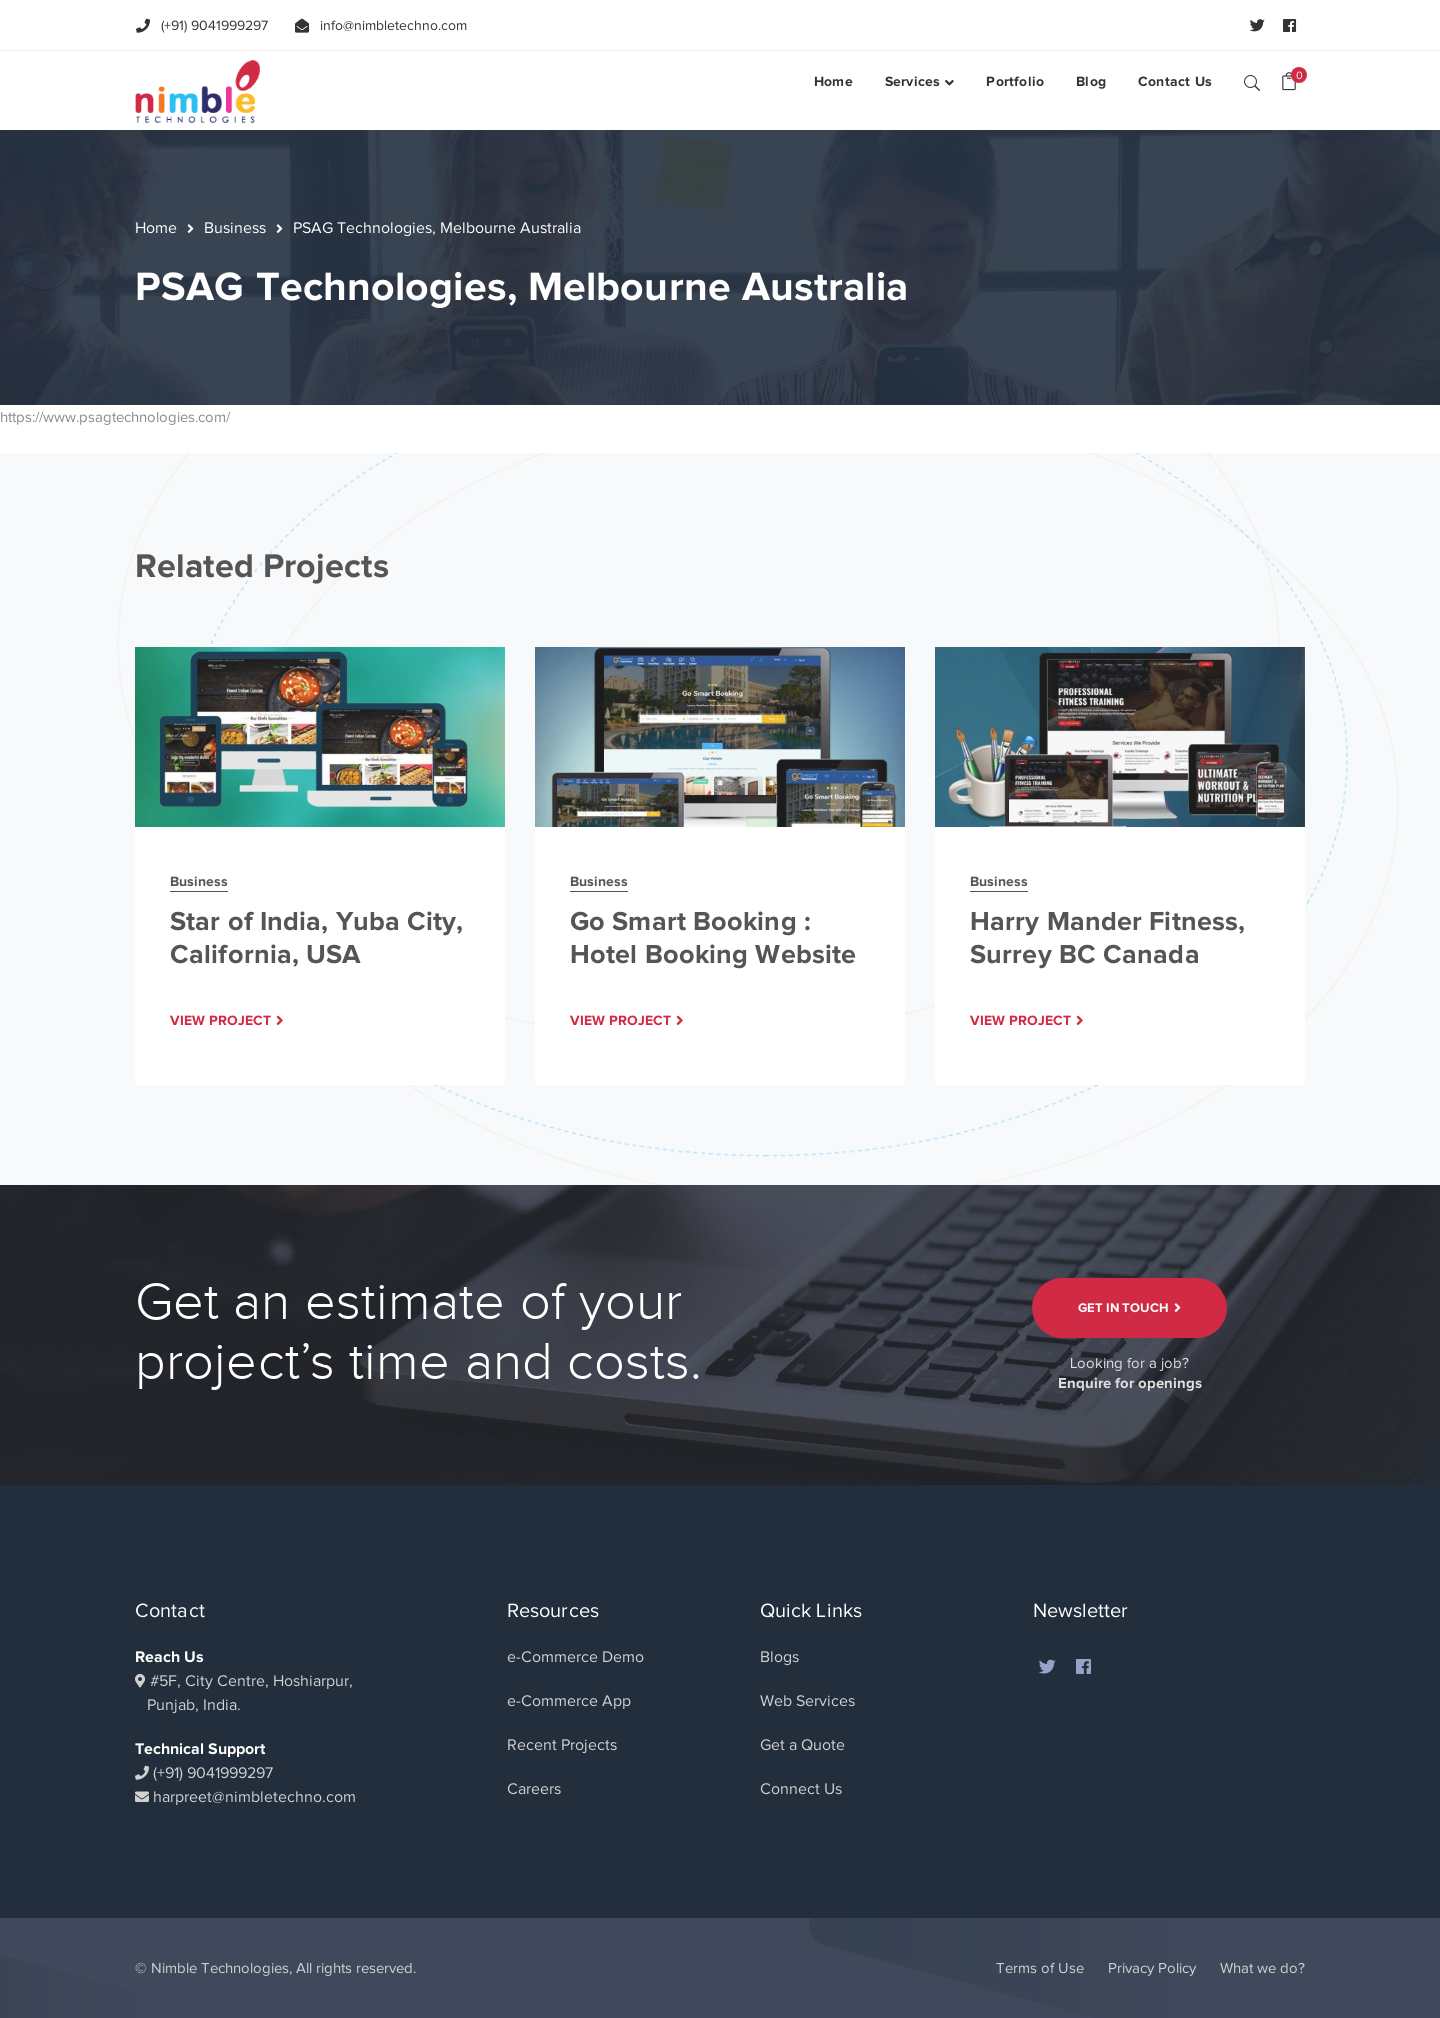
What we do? (1262, 1968)
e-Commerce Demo (575, 1657)
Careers (534, 1789)
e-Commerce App (569, 1701)
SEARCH (1252, 82)
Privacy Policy (1152, 1968)
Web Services (807, 1701)
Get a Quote (802, 1745)
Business (235, 228)
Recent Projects (562, 1745)
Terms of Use (1040, 1968)
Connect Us (801, 1789)
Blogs (779, 1657)
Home (156, 228)
